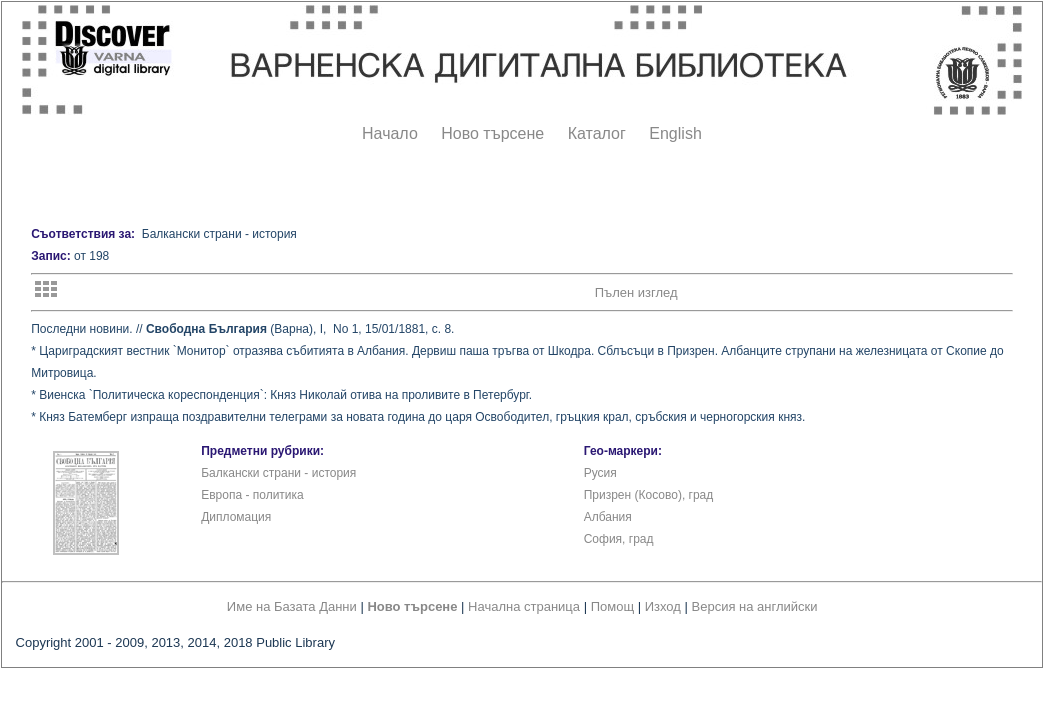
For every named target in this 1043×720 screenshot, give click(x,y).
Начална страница (524, 606)
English (675, 133)
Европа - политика (252, 495)
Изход (663, 606)
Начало (390, 133)
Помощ (612, 606)
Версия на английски (755, 606)
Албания (608, 517)
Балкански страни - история (278, 473)
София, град (619, 539)
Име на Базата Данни (292, 606)
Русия (600, 473)
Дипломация (236, 517)
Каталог (597, 133)
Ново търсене (492, 133)
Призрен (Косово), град (649, 495)
